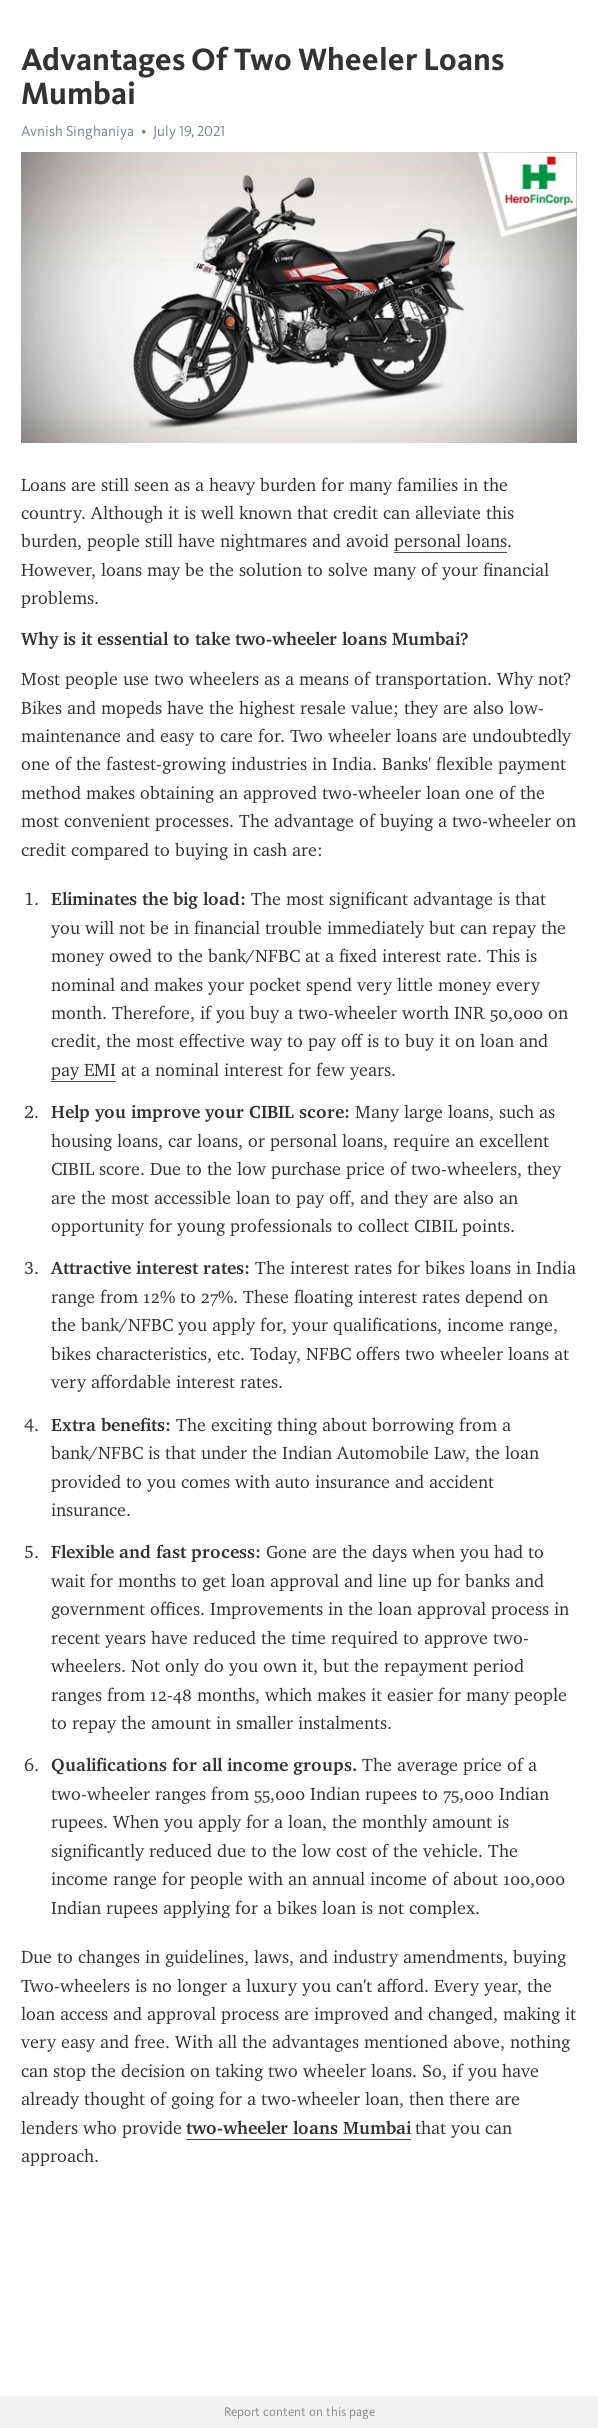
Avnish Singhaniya (77, 131)
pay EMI (83, 1070)
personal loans (450, 541)
